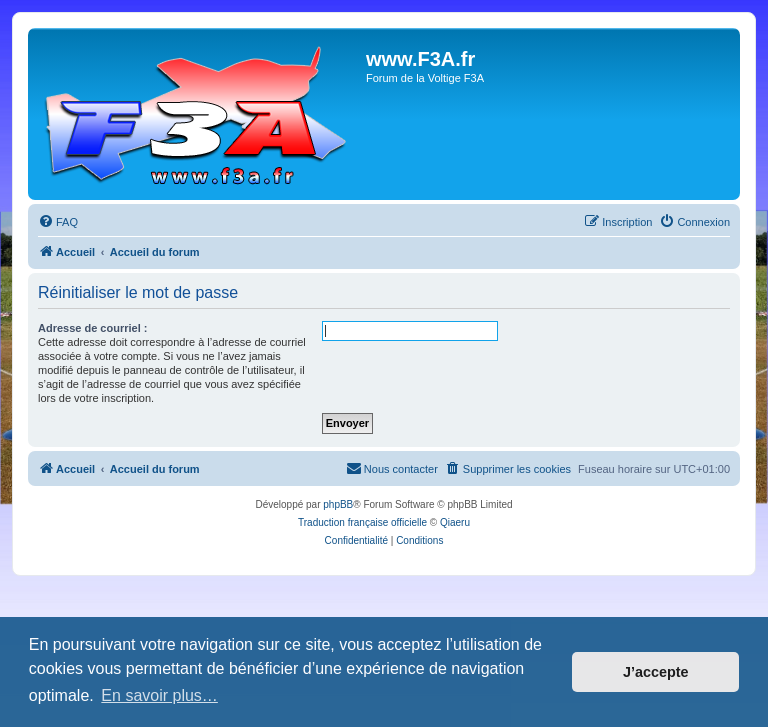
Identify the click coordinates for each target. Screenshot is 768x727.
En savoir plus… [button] (159, 695)
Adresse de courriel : (92, 328)
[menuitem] (58, 222)
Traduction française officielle (362, 522)
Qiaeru (455, 522)
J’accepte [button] (656, 672)
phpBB (338, 504)
